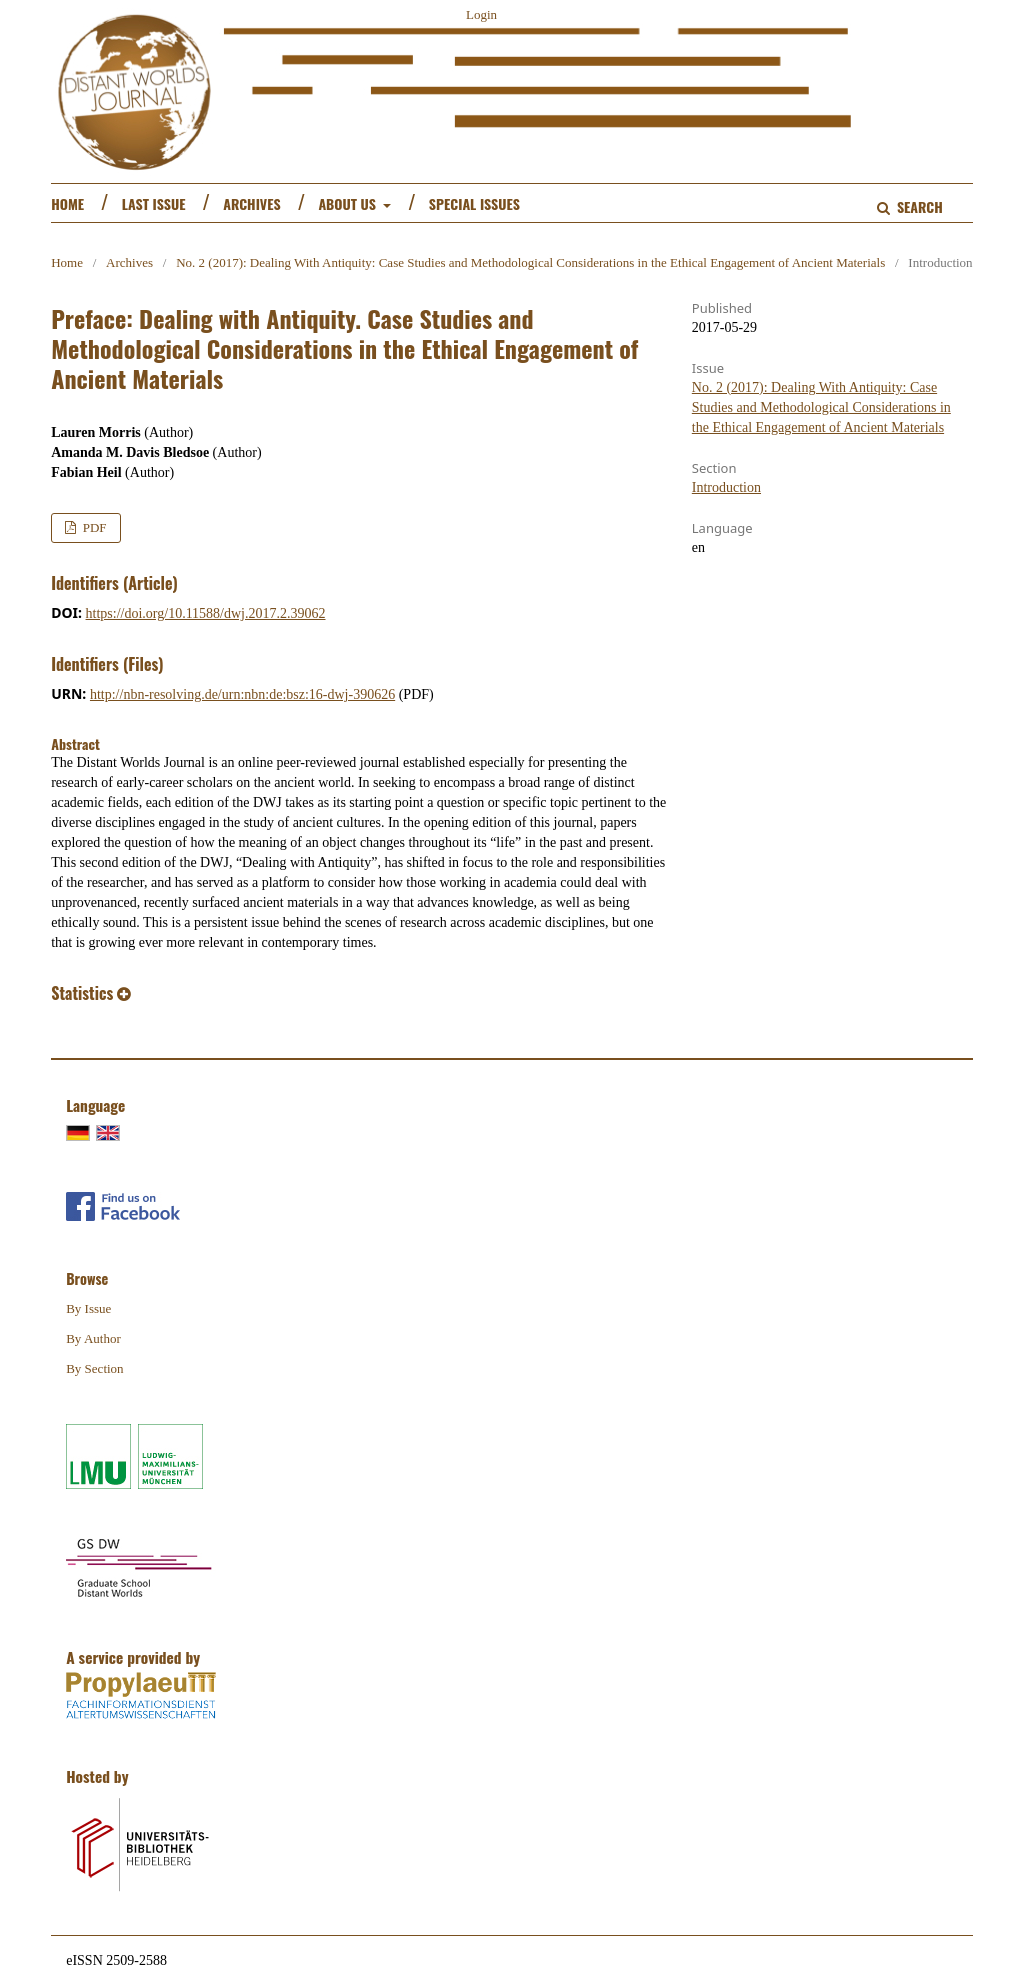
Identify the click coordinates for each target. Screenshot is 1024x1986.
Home (67, 203)
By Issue (88, 1308)
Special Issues (474, 203)
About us (348, 203)
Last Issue (154, 203)
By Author (93, 1338)
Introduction (726, 487)
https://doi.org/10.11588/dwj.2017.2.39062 (206, 613)
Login (481, 14)
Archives (251, 203)
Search (917, 206)
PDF (92, 527)
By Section (94, 1368)
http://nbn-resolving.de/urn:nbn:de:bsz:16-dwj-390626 (242, 694)
